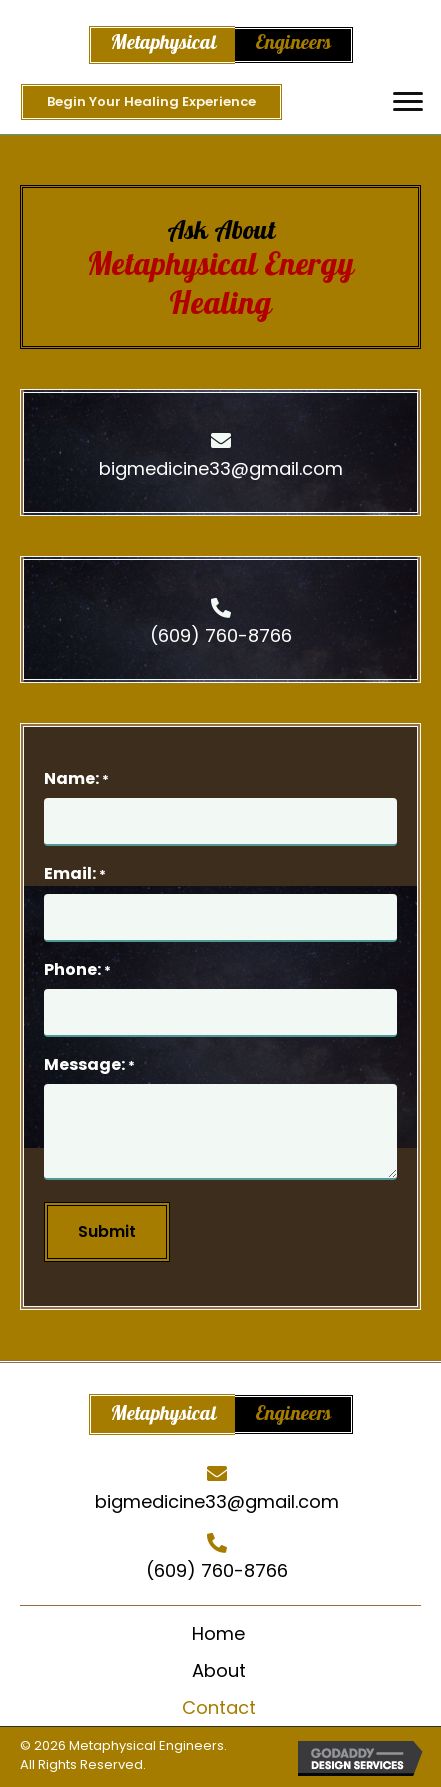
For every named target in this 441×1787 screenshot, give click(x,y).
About (219, 1670)
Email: (75, 873)
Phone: (77, 969)
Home (218, 1633)
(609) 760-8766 (221, 635)
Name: (76, 778)
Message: (89, 1064)
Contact (219, 1707)
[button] (408, 102)
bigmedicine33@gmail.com (221, 468)
